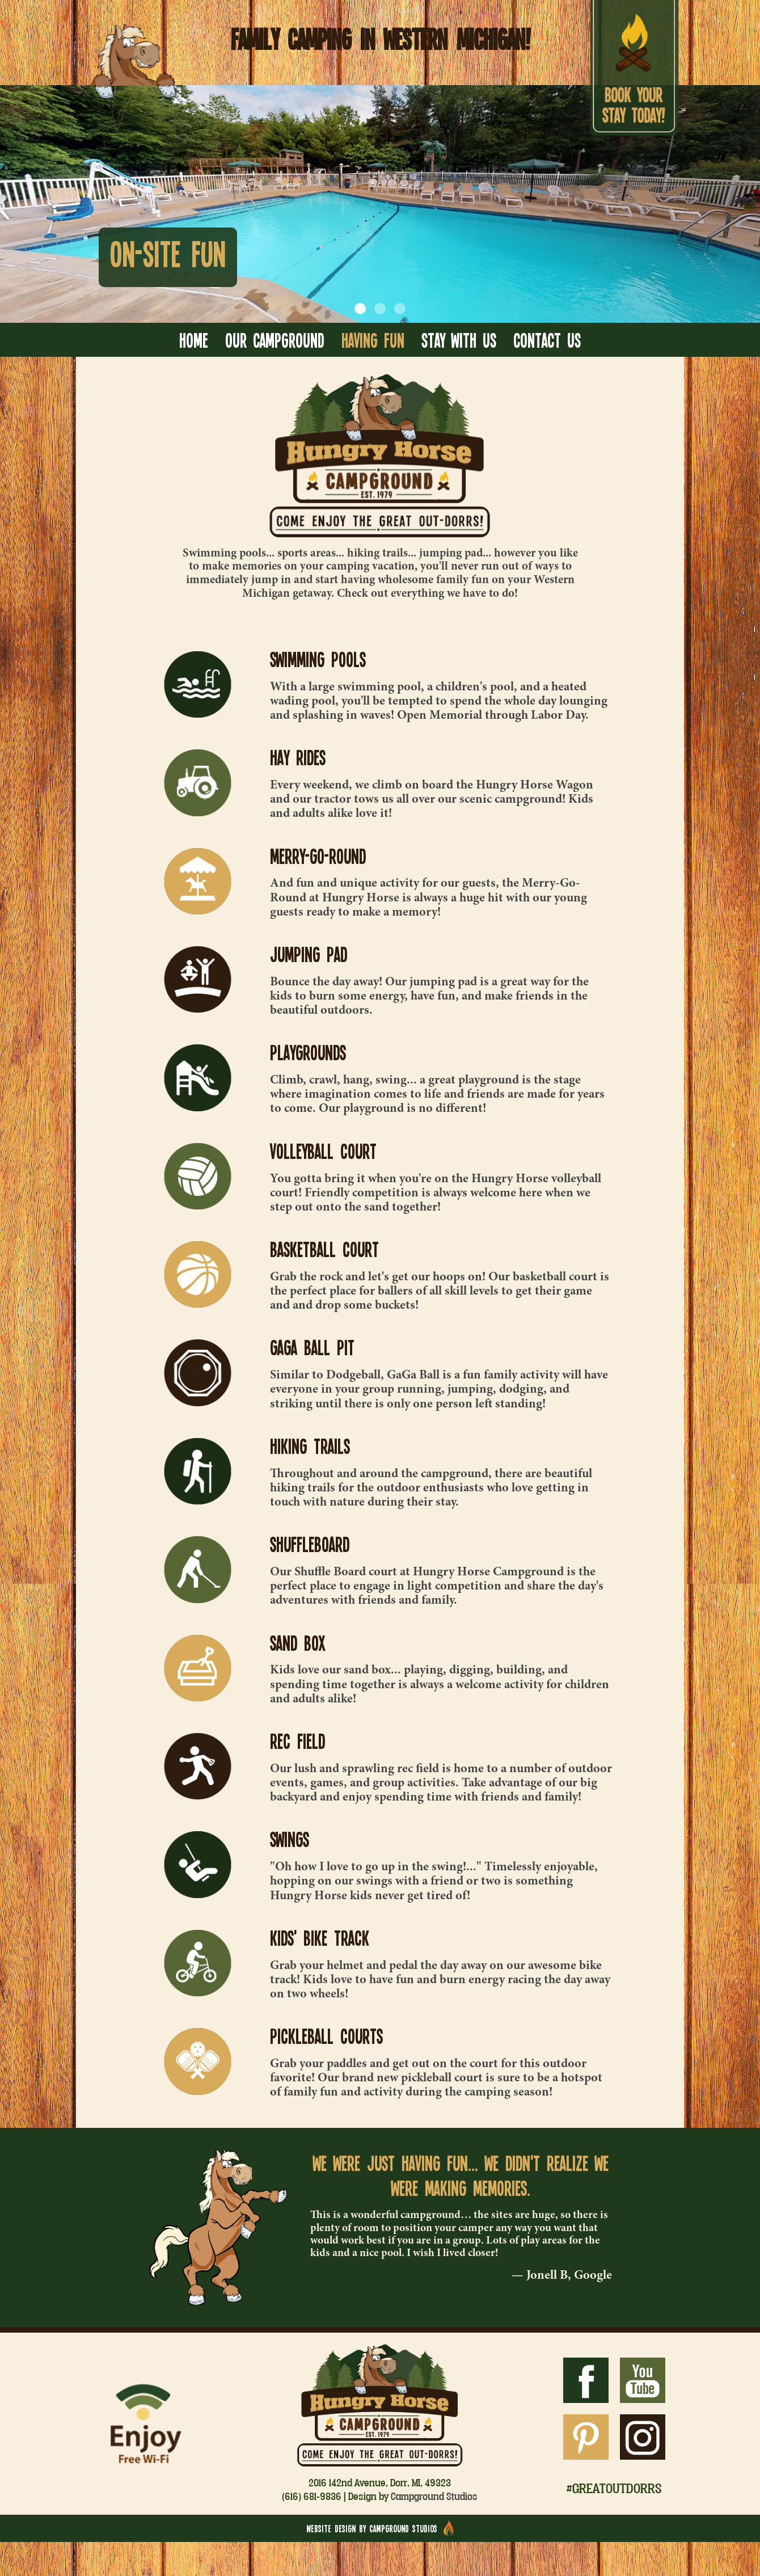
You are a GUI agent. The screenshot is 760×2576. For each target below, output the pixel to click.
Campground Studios (434, 2496)
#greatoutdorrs (614, 2488)
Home (193, 339)
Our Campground (274, 339)
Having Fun (372, 339)
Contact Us (547, 339)
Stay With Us (458, 339)
